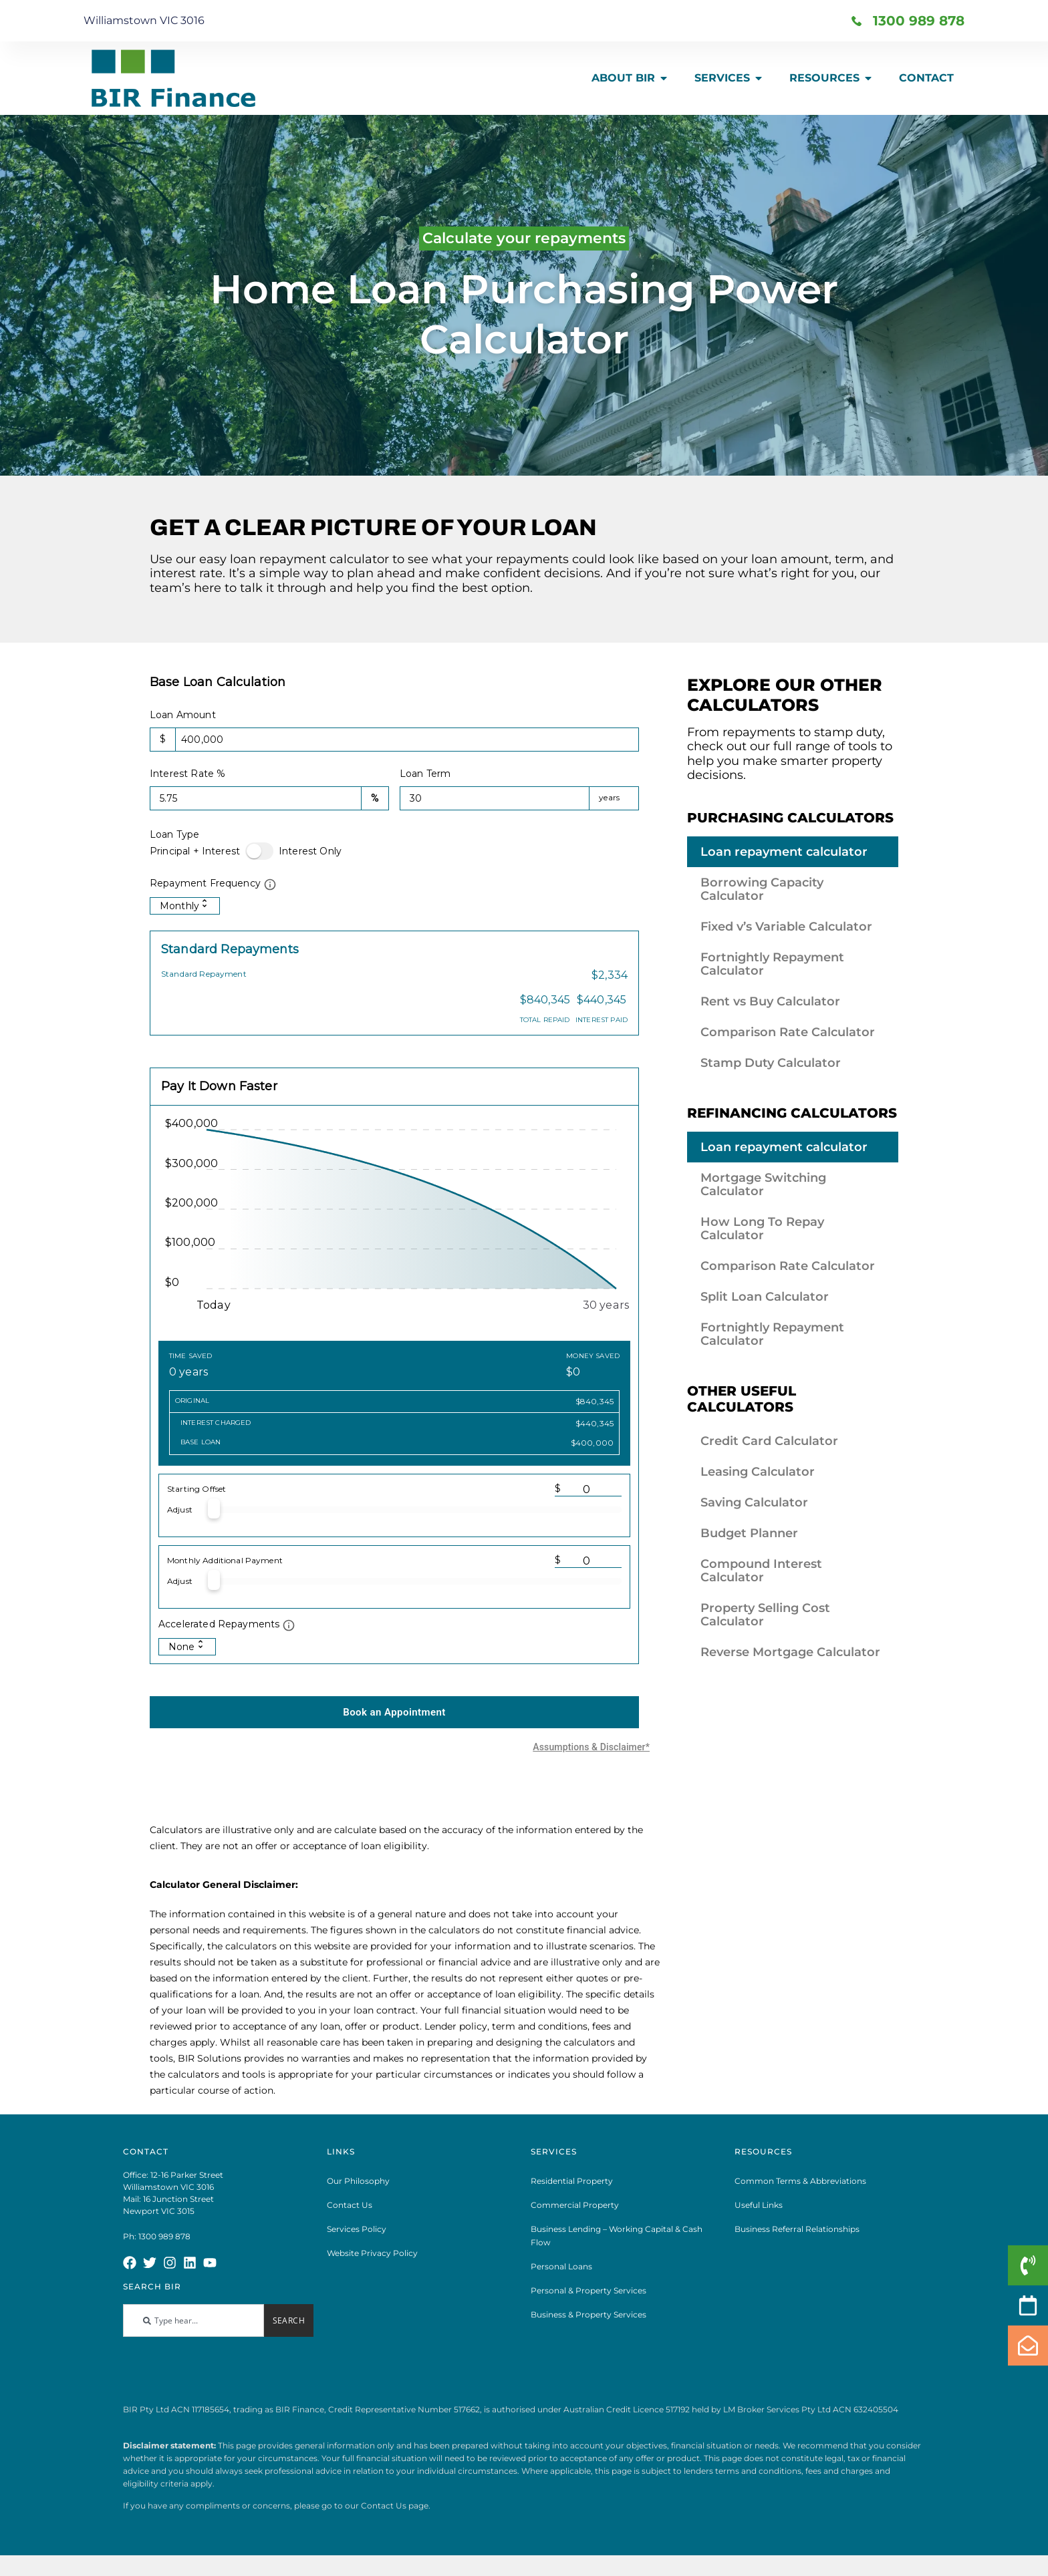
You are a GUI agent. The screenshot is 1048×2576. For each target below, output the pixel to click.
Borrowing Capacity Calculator (761, 889)
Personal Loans (561, 2277)
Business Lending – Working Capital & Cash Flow (616, 2246)
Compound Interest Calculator (761, 1571)
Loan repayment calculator (784, 851)
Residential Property (572, 2192)
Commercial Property (575, 2216)
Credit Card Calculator (769, 1441)
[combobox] (193, 2331)
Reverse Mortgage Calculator (790, 1652)
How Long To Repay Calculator (762, 1229)
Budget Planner (749, 1533)
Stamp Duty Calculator (770, 1063)
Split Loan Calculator (764, 1296)
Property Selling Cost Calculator (765, 1615)
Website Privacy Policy (372, 2264)
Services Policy (356, 2240)
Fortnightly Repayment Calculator (772, 964)
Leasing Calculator (757, 1471)
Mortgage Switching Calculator (763, 1184)
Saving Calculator (754, 1502)
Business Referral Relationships (797, 2240)
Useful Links (759, 2216)
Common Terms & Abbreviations (800, 2192)
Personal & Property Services (588, 2301)
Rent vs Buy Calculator (770, 1001)
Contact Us (349, 2216)
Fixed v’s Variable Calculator (786, 926)
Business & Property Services (588, 2325)
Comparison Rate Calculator (787, 1032)
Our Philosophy (358, 2192)
